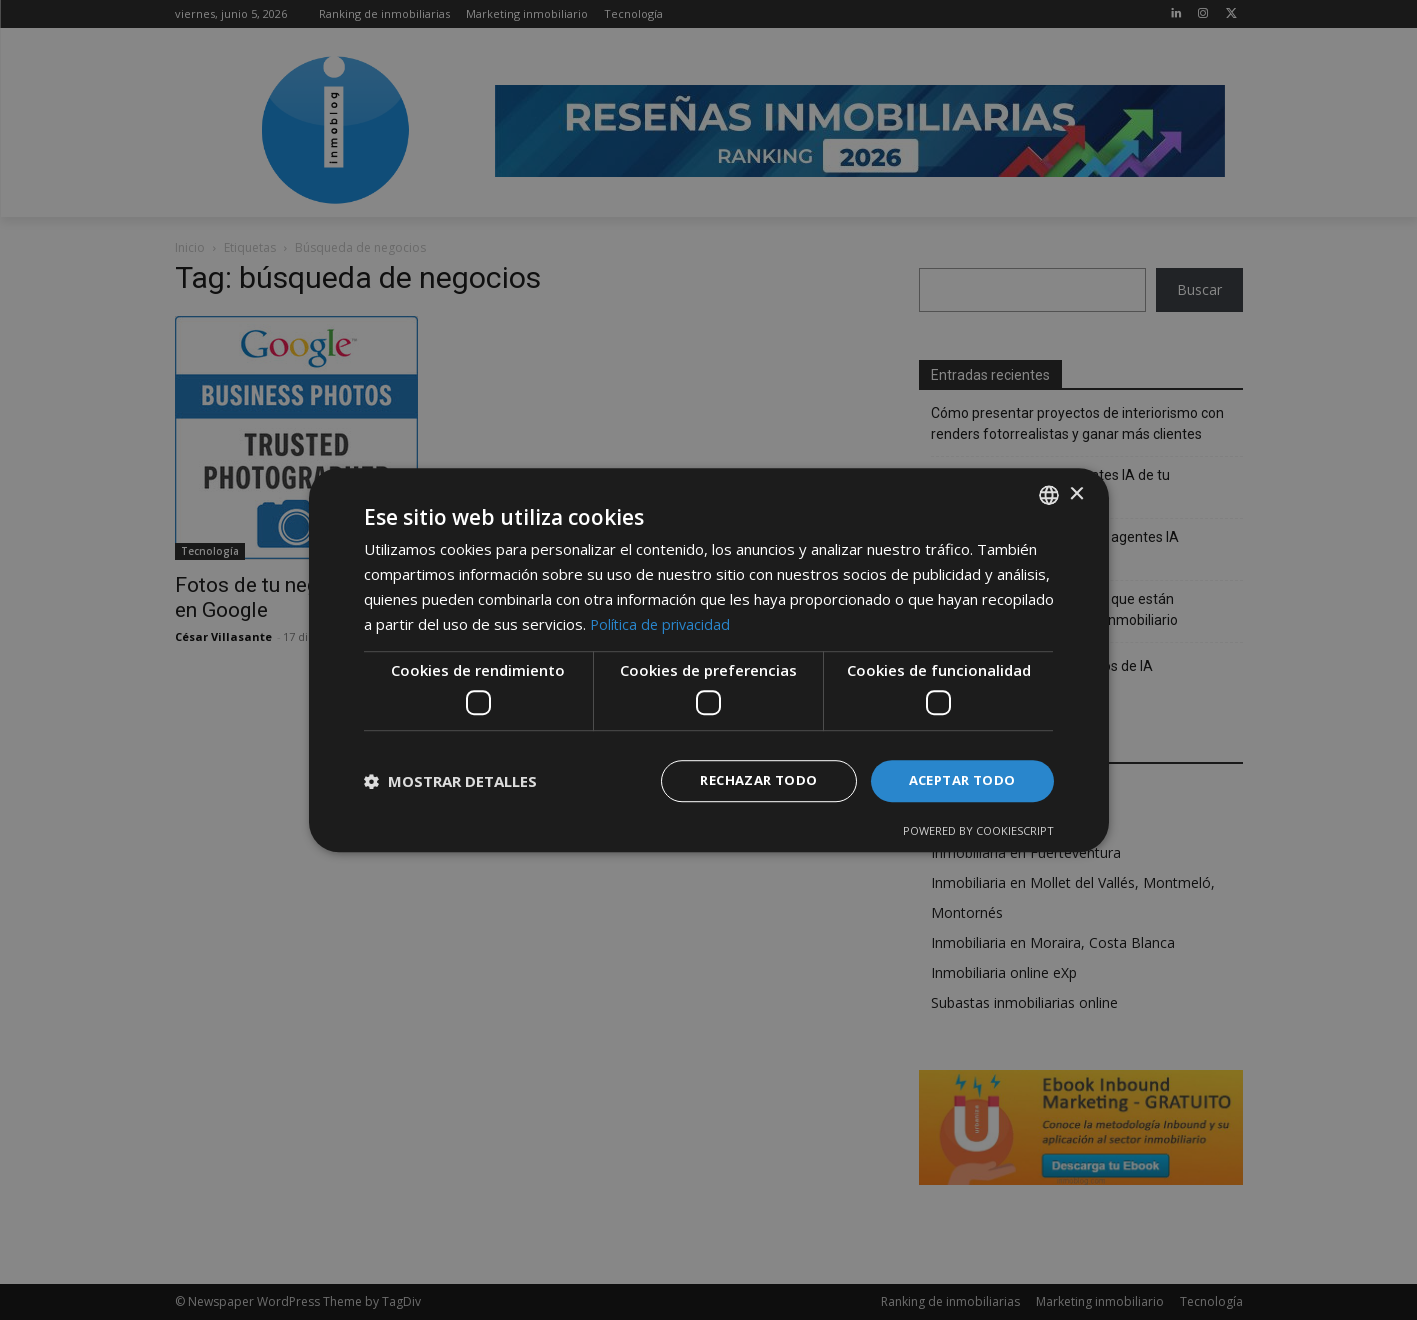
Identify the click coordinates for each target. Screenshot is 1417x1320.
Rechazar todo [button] (745, 780)
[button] (450, 781)
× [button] (1076, 492)
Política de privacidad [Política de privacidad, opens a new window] (662, 622)
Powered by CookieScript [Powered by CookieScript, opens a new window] (978, 831)
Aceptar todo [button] (958, 780)
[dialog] (708, 660)
